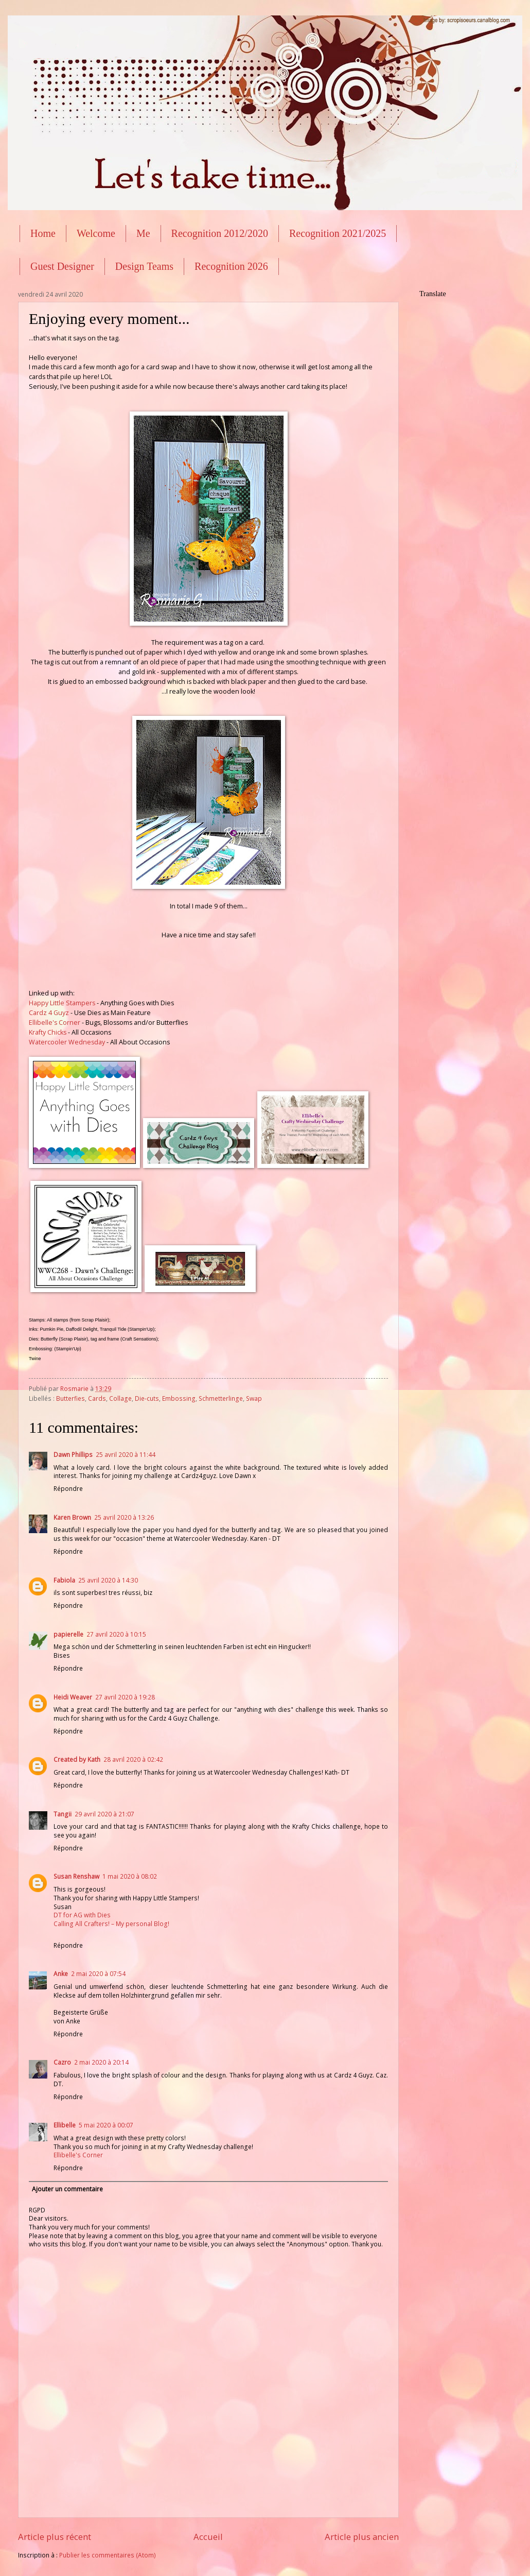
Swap (254, 1398)
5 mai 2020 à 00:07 (106, 2125)
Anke (61, 1973)
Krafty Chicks (47, 1032)
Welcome (96, 233)
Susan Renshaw (76, 1876)
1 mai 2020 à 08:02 (129, 1876)
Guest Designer (62, 266)
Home (43, 233)
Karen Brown (72, 1517)
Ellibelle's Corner (54, 1022)
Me (143, 233)
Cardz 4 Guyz (49, 1012)
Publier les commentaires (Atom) (107, 2555)
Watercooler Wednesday (67, 1042)
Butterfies (70, 1398)
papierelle (68, 1634)
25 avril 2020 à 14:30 (108, 1580)
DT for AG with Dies (82, 1915)
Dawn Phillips (73, 1454)
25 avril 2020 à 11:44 (125, 1454)
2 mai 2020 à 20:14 (101, 2062)
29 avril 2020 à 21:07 (104, 1814)
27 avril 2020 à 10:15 (116, 1634)
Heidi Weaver (73, 1697)
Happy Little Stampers (62, 1003)
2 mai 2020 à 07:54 (98, 1973)
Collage (120, 1398)
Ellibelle (65, 2125)
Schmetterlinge (221, 1398)
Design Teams (144, 266)
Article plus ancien (362, 2537)
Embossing (179, 1398)
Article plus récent (54, 2537)
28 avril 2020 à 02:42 (133, 1759)
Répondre (68, 1488)
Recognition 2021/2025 (337, 233)
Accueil (208, 2537)
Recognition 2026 (231, 266)
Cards (97, 1398)
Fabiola (64, 1580)
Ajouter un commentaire (67, 2189)
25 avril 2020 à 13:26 (124, 1517)
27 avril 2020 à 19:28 (125, 1697)
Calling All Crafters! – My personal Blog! (111, 1923)
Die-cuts (147, 1398)
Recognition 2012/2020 (219, 233)
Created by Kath (77, 1759)
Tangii (63, 1814)
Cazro (62, 2062)
